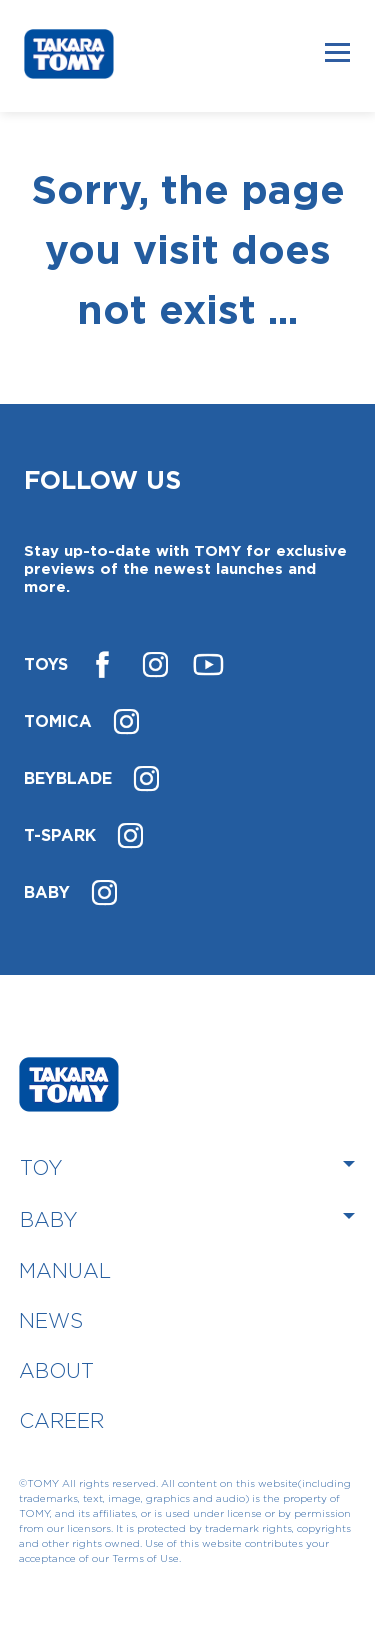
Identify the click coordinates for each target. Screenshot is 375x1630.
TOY (41, 1167)
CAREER (61, 1420)
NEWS (51, 1320)
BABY (49, 1219)
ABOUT (56, 1370)
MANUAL (65, 1270)
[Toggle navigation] (337, 52)
